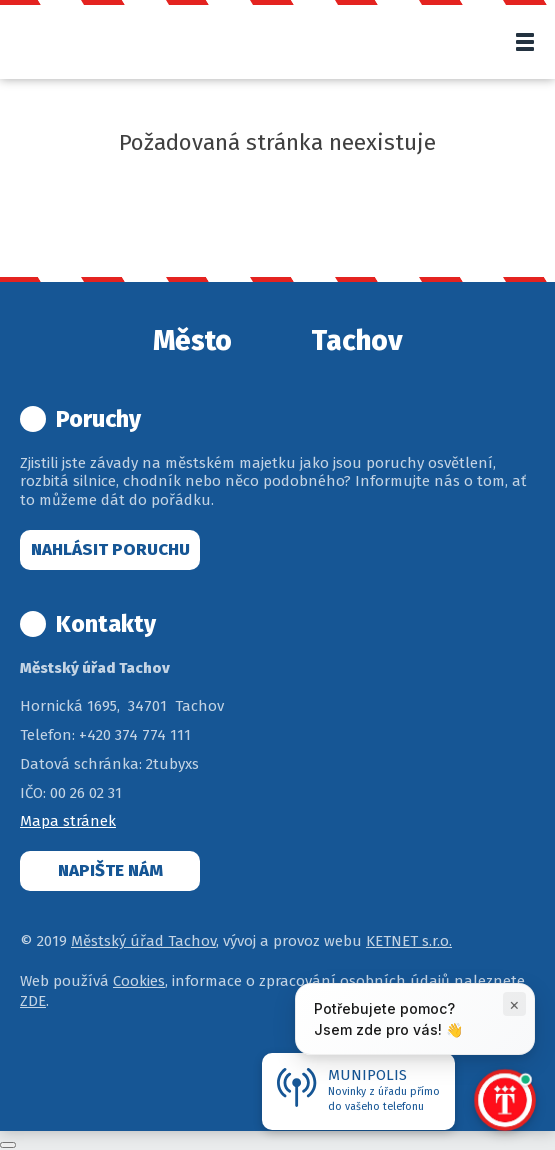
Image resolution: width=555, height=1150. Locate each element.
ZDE (33, 1001)
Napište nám (110, 870)
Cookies (139, 981)
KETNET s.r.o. (409, 941)
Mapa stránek (68, 821)
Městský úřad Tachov (143, 941)
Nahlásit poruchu (110, 549)
